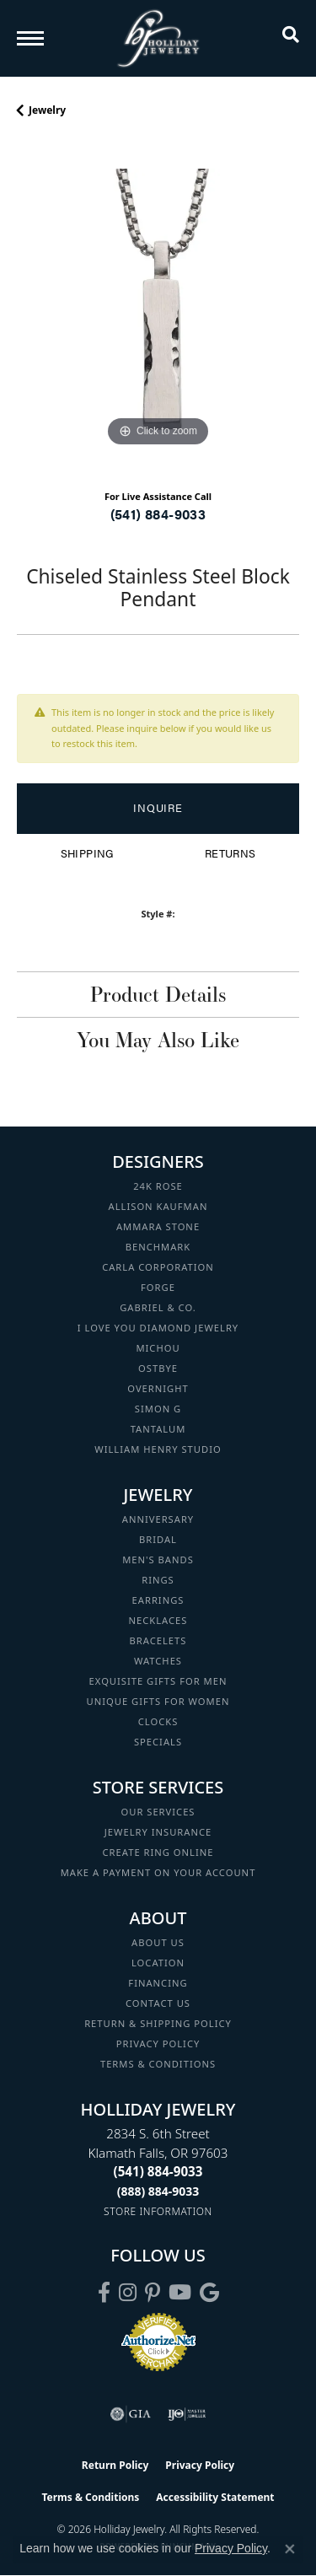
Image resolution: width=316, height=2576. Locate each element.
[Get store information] (158, 2211)
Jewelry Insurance (158, 1832)
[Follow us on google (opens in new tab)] (209, 2293)
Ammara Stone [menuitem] (158, 1226)
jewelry (47, 110)
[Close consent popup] (290, 2549)
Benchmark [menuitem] (158, 1246)
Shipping (87, 853)
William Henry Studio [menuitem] (157, 1449)
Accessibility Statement (215, 2497)
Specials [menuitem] (158, 1741)
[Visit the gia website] (130, 2414)
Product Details (158, 994)
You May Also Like (158, 1039)
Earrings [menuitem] (158, 1600)
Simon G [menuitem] (158, 1408)
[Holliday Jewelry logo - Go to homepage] (158, 38)
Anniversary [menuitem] (158, 1519)
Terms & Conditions (158, 2063)
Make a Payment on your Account (158, 1872)
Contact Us (158, 2003)
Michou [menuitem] (157, 1348)
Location (158, 1962)
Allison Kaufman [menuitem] (158, 1206)
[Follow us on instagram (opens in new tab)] (128, 2293)
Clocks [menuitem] (158, 1721)
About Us (158, 1942)
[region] (158, 310)
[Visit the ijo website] (187, 2414)
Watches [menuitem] (158, 1660)
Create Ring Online (158, 1852)
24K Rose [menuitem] (158, 1186)
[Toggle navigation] (30, 38)
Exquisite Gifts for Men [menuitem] (158, 1681)
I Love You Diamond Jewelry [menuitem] (158, 1327)
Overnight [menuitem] (157, 1388)
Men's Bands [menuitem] (158, 1559)
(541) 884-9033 (158, 514)
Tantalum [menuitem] (158, 1428)
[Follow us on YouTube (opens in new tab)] (180, 2293)
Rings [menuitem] (158, 1579)
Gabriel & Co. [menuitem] (158, 1307)
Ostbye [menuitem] (158, 1368)
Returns (230, 853)
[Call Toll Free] (158, 2191)
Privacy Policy (158, 2043)
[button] (290, 38)
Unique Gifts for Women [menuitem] (158, 1701)
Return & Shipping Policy (158, 2023)
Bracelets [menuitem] (158, 1640)
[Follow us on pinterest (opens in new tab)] (152, 2293)
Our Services (158, 1811)
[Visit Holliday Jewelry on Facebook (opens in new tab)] (104, 2293)
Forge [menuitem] (158, 1287)
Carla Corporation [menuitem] (158, 1267)
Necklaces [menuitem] (158, 1620)
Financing (157, 1982)
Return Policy (115, 2465)
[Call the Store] (158, 2171)
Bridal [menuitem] (158, 1539)
